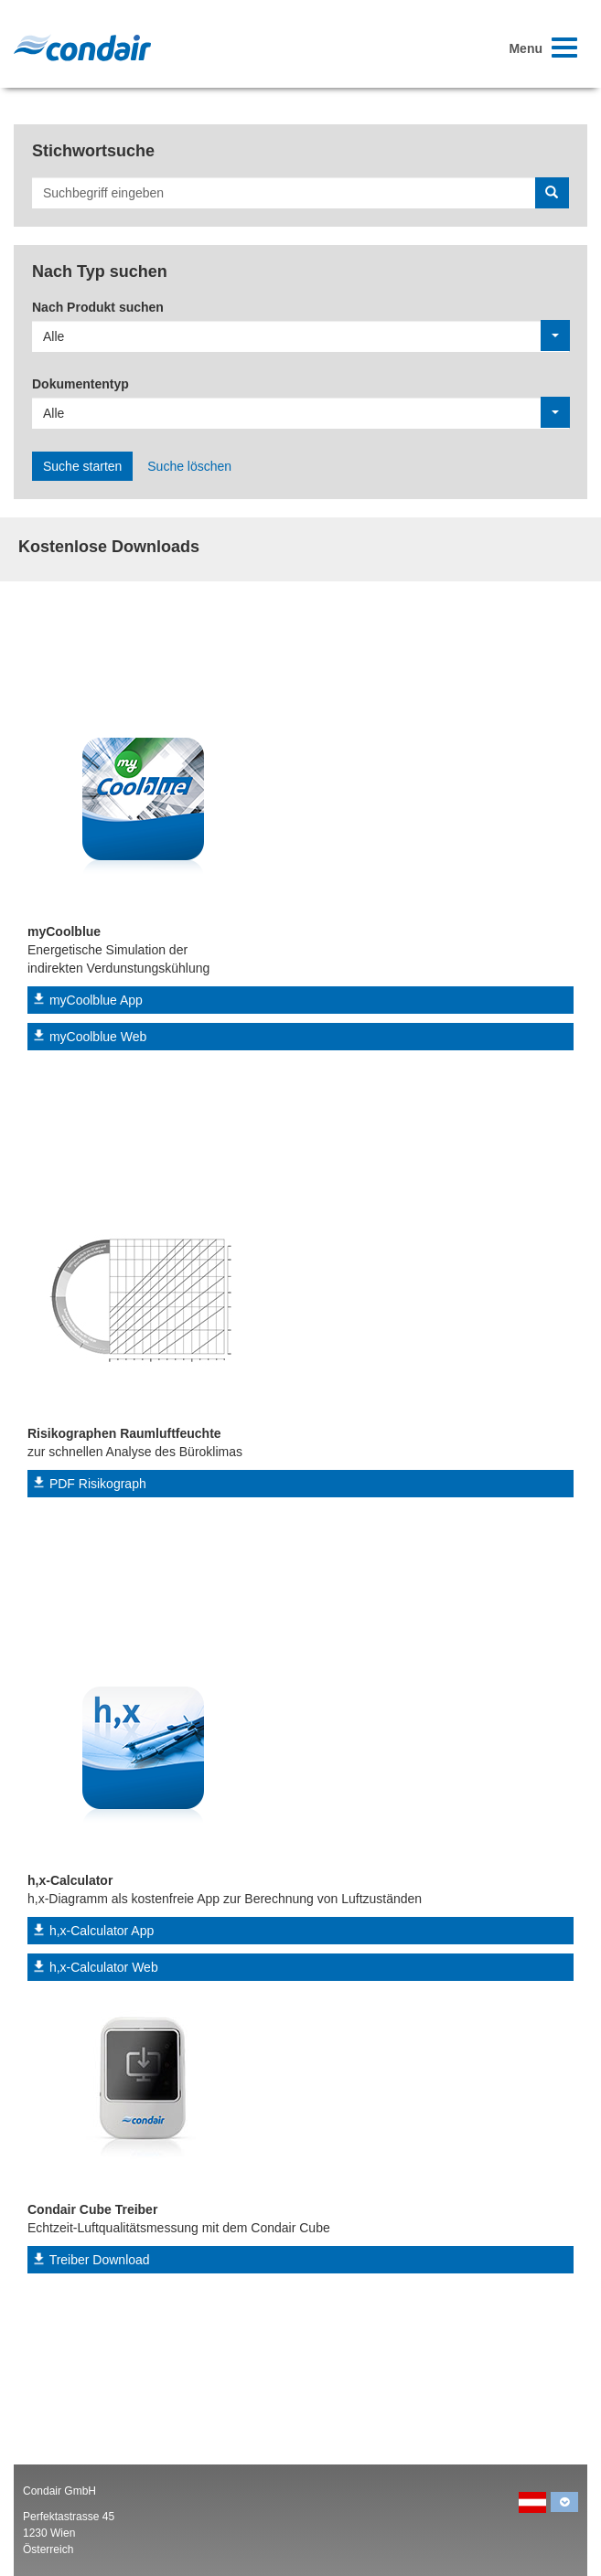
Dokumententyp (80, 384)
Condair (82, 47)
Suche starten (82, 466)
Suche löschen (189, 466)
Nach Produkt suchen (98, 307)
